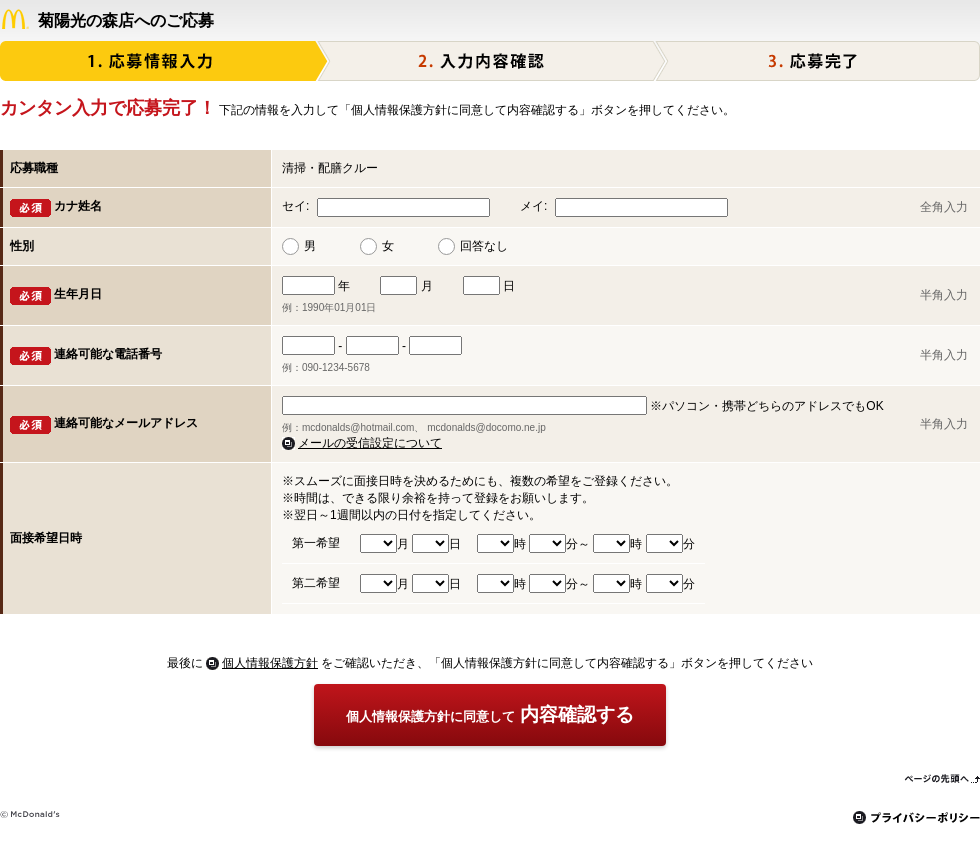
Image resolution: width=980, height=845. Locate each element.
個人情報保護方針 (270, 663)
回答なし (484, 246)
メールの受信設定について (370, 443)
